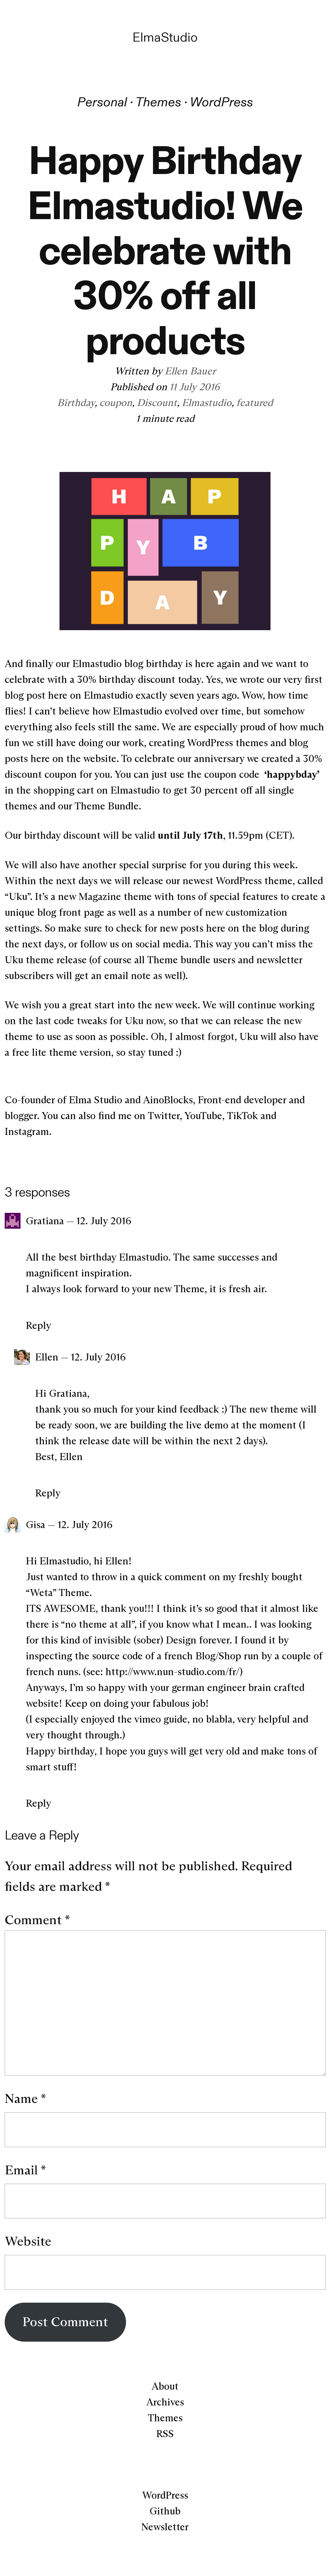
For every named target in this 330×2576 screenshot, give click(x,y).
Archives (165, 2402)
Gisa (35, 1524)
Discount (157, 402)
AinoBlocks (168, 1100)
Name (25, 2098)
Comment (37, 1920)
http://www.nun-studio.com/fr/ (172, 1671)
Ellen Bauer (190, 371)
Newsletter (165, 2527)
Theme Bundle (106, 806)
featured (254, 402)
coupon (115, 402)
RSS (165, 2433)
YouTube (203, 1115)
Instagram (27, 1131)
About (165, 2386)
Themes (158, 102)
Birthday (76, 402)
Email (25, 2170)
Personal (102, 102)
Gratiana (45, 1221)
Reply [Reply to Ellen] (48, 1493)
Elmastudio (207, 402)
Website (28, 2241)
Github (165, 2511)
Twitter (164, 1115)
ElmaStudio (164, 37)
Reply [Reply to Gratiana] (38, 1325)
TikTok (242, 1115)
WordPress (221, 102)
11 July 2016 (194, 387)
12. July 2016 (103, 1221)
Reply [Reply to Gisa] (38, 1803)
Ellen (46, 1357)
